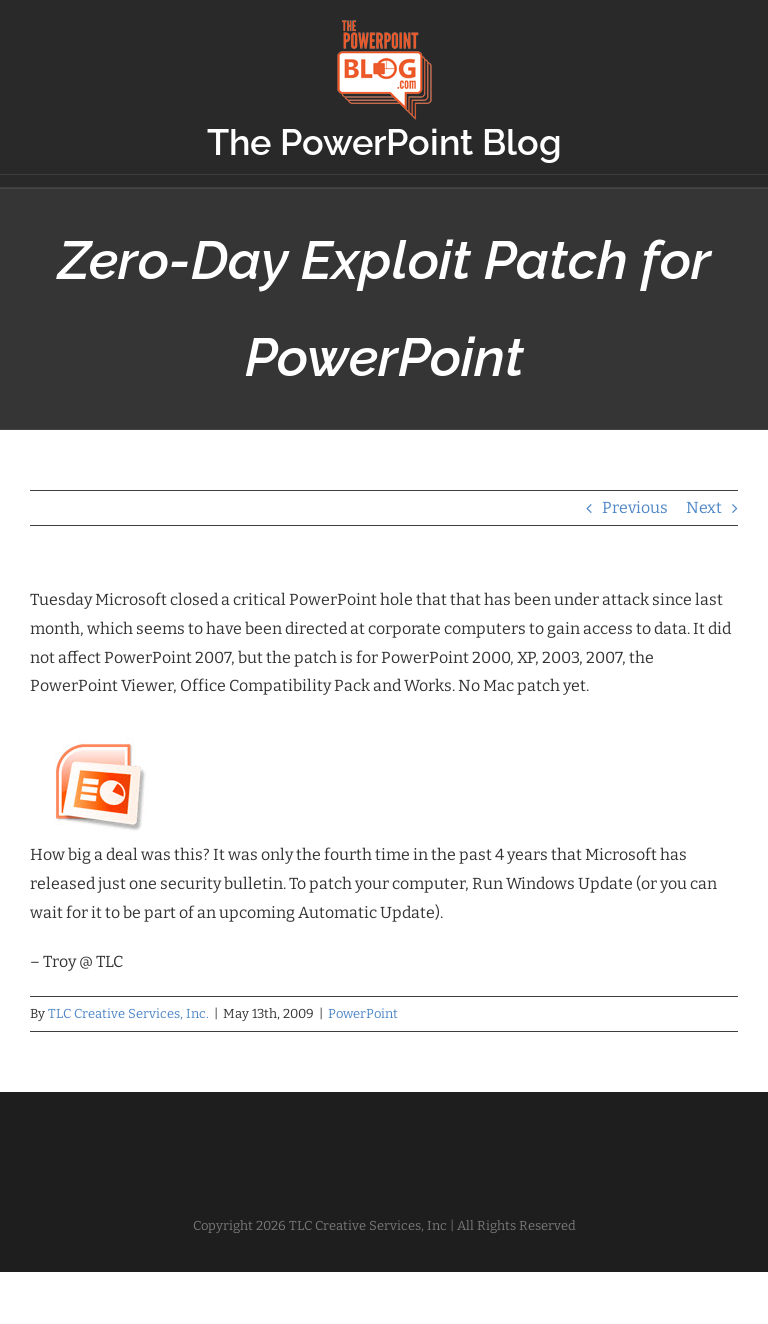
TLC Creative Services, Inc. (128, 1013)
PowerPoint (363, 1013)
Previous (635, 507)
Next (704, 507)
